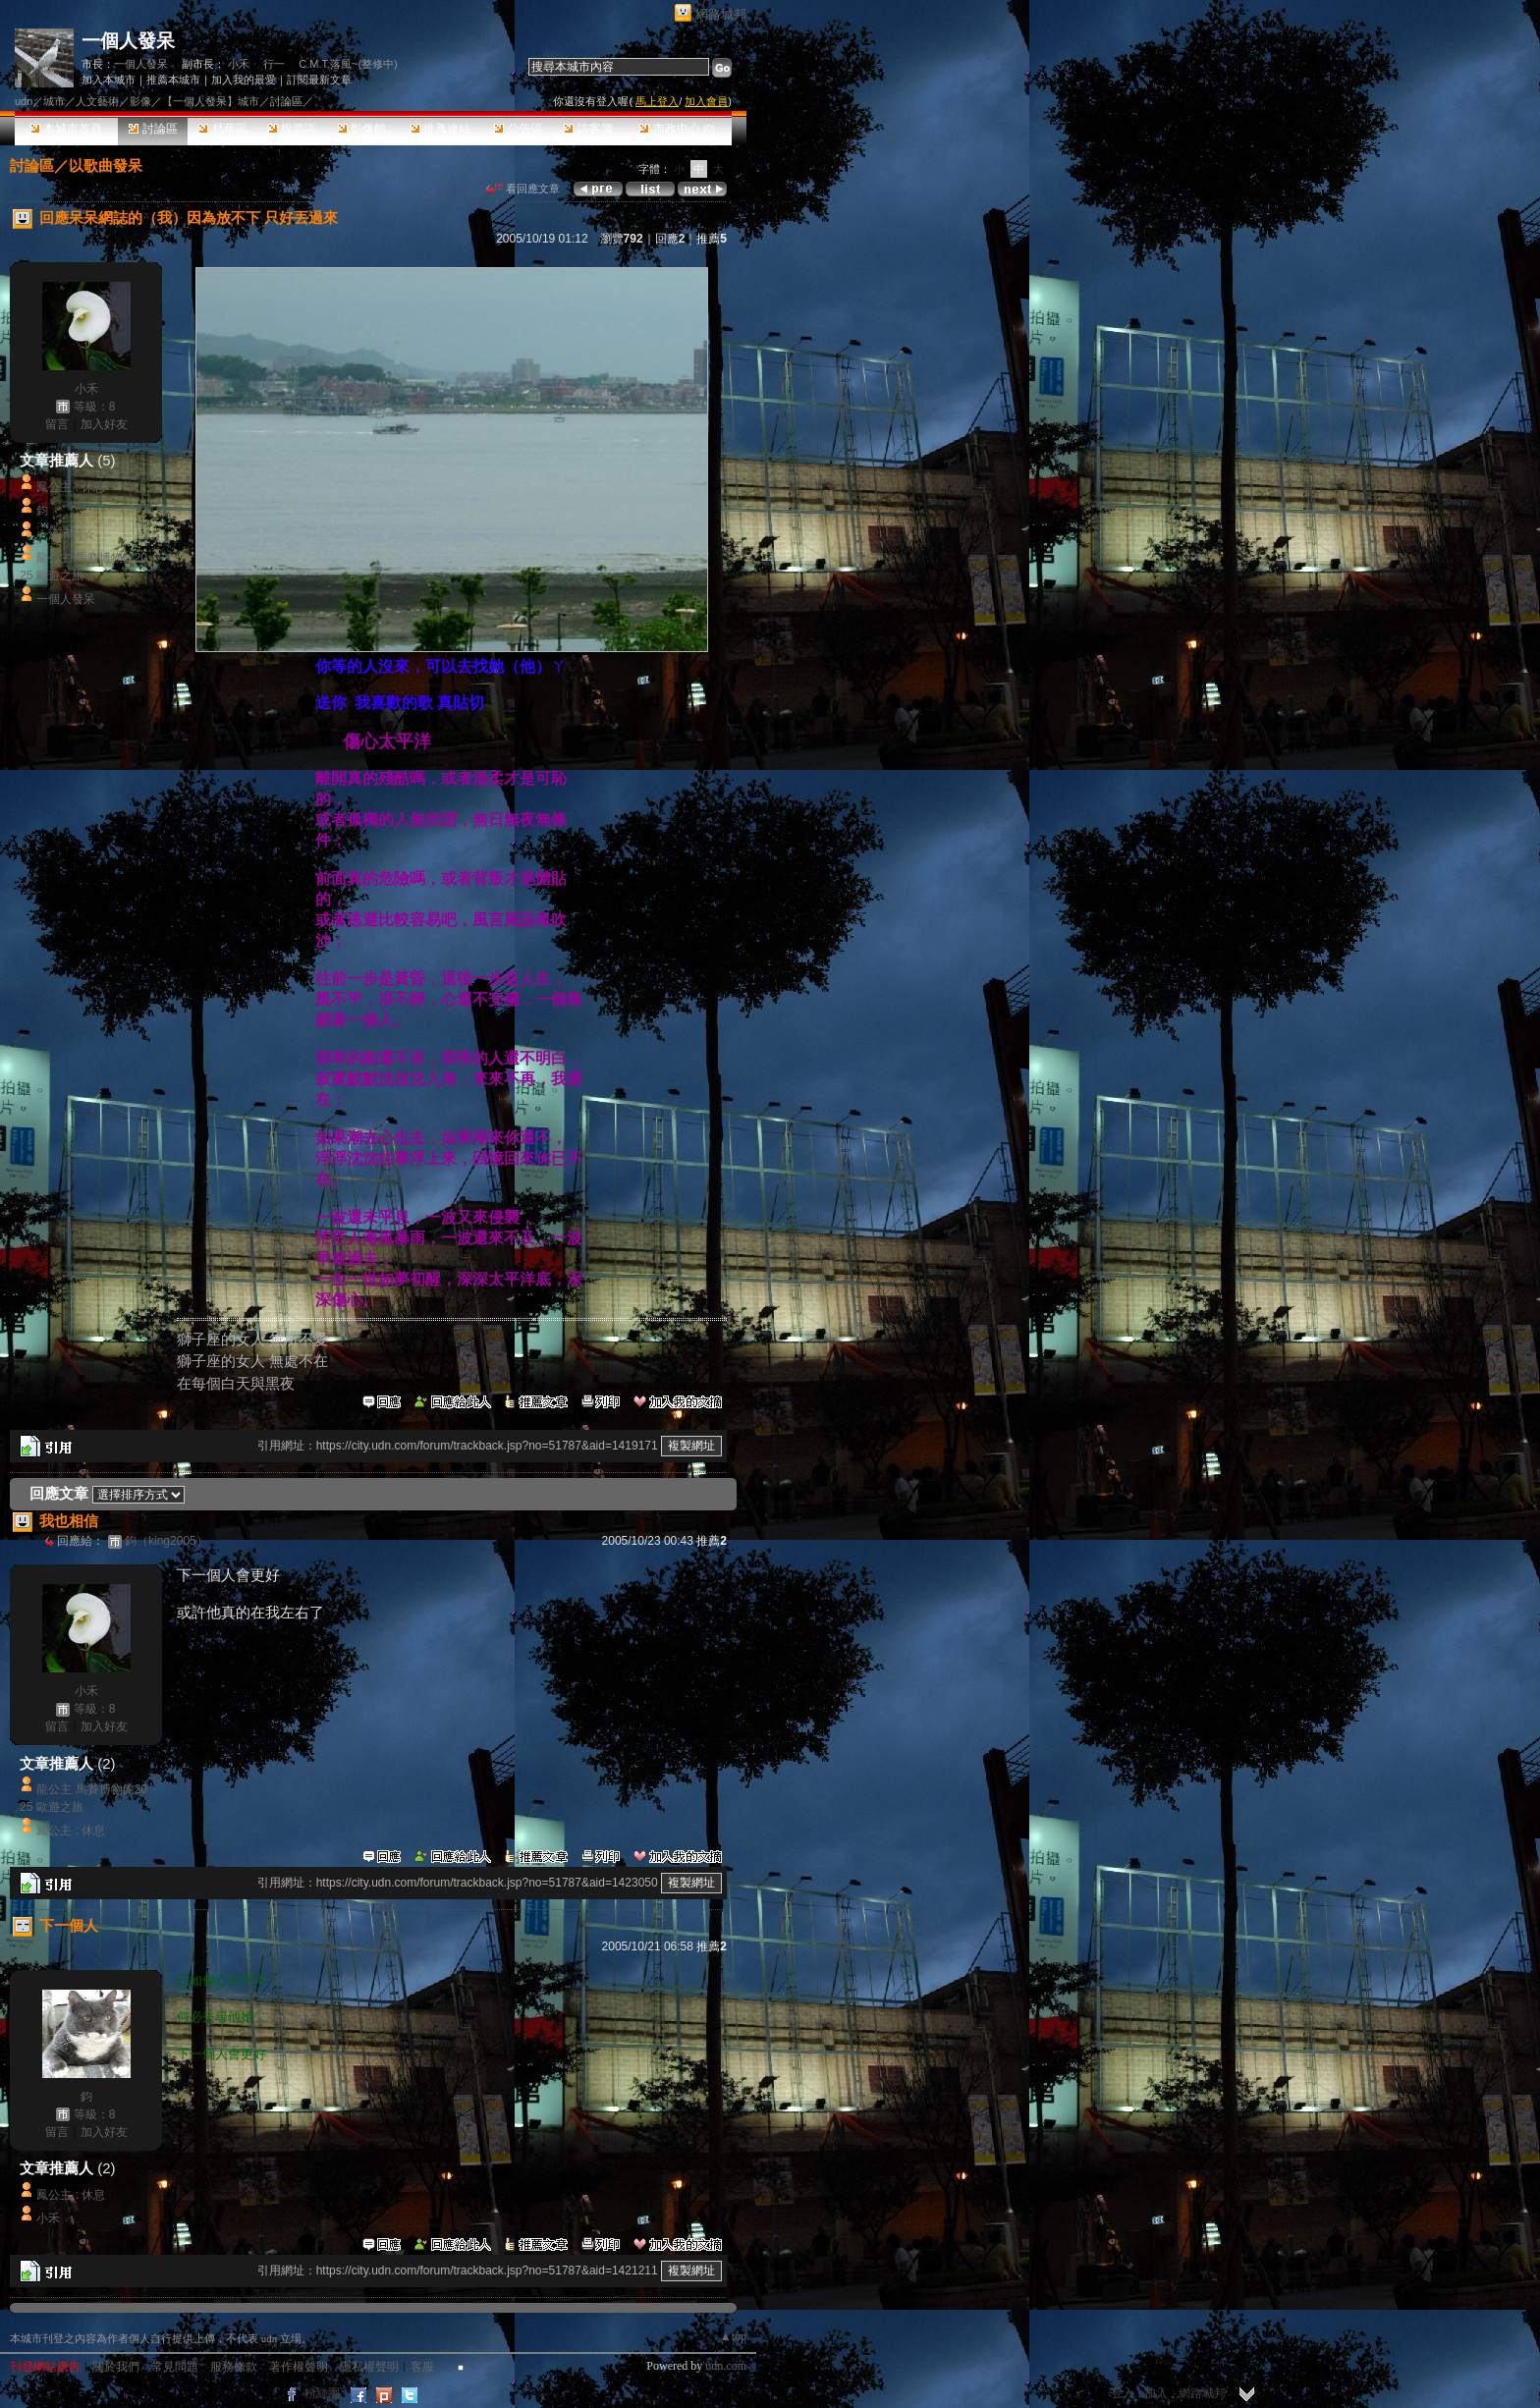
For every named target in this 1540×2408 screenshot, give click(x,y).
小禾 (238, 64)
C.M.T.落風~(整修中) (348, 64)
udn (23, 101)
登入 (1122, 2393)
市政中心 (677, 129)
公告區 (518, 129)
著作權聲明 (298, 2367)
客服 (422, 2367)
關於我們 (115, 2367)
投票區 (292, 129)
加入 (1156, 2393)
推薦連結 (440, 129)
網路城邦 (720, 14)
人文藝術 (97, 101)
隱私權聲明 (369, 2367)
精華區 (222, 129)
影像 (140, 101)
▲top (733, 2336)
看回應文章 (523, 188)
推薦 (711, 239)
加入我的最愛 (243, 79)
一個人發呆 (128, 40)
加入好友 (104, 424)
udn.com (725, 2366)
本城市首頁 (66, 129)
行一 (274, 64)
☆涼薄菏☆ (65, 534)
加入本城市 (109, 79)
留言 (57, 424)
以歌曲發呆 (105, 165)
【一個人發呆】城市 (210, 101)
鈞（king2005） (166, 1541)
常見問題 (174, 2367)
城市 (54, 101)
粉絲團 (322, 2393)
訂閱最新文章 (319, 79)
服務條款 (233, 2367)
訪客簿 (588, 129)
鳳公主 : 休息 (70, 487)
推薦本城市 (173, 79)
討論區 (153, 129)
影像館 (362, 129)
